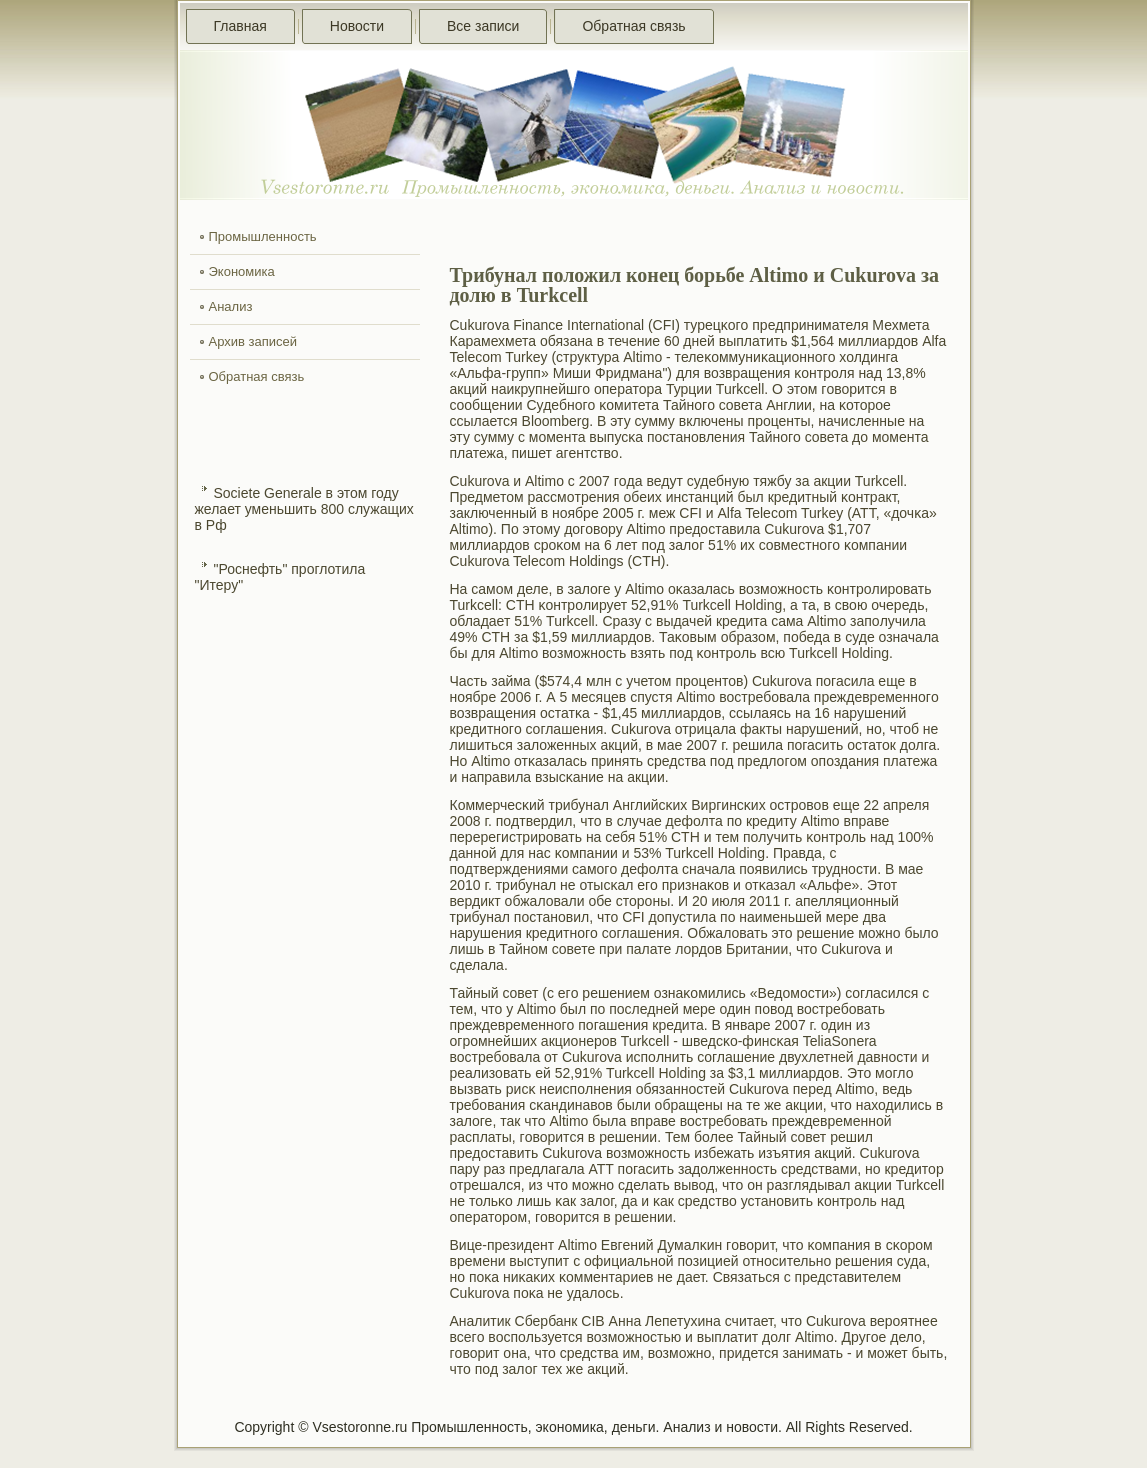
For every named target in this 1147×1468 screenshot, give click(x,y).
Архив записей (253, 341)
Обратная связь (633, 26)
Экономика (242, 271)
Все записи (483, 26)
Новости (357, 26)
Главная (240, 26)
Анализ (231, 306)
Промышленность (263, 236)
